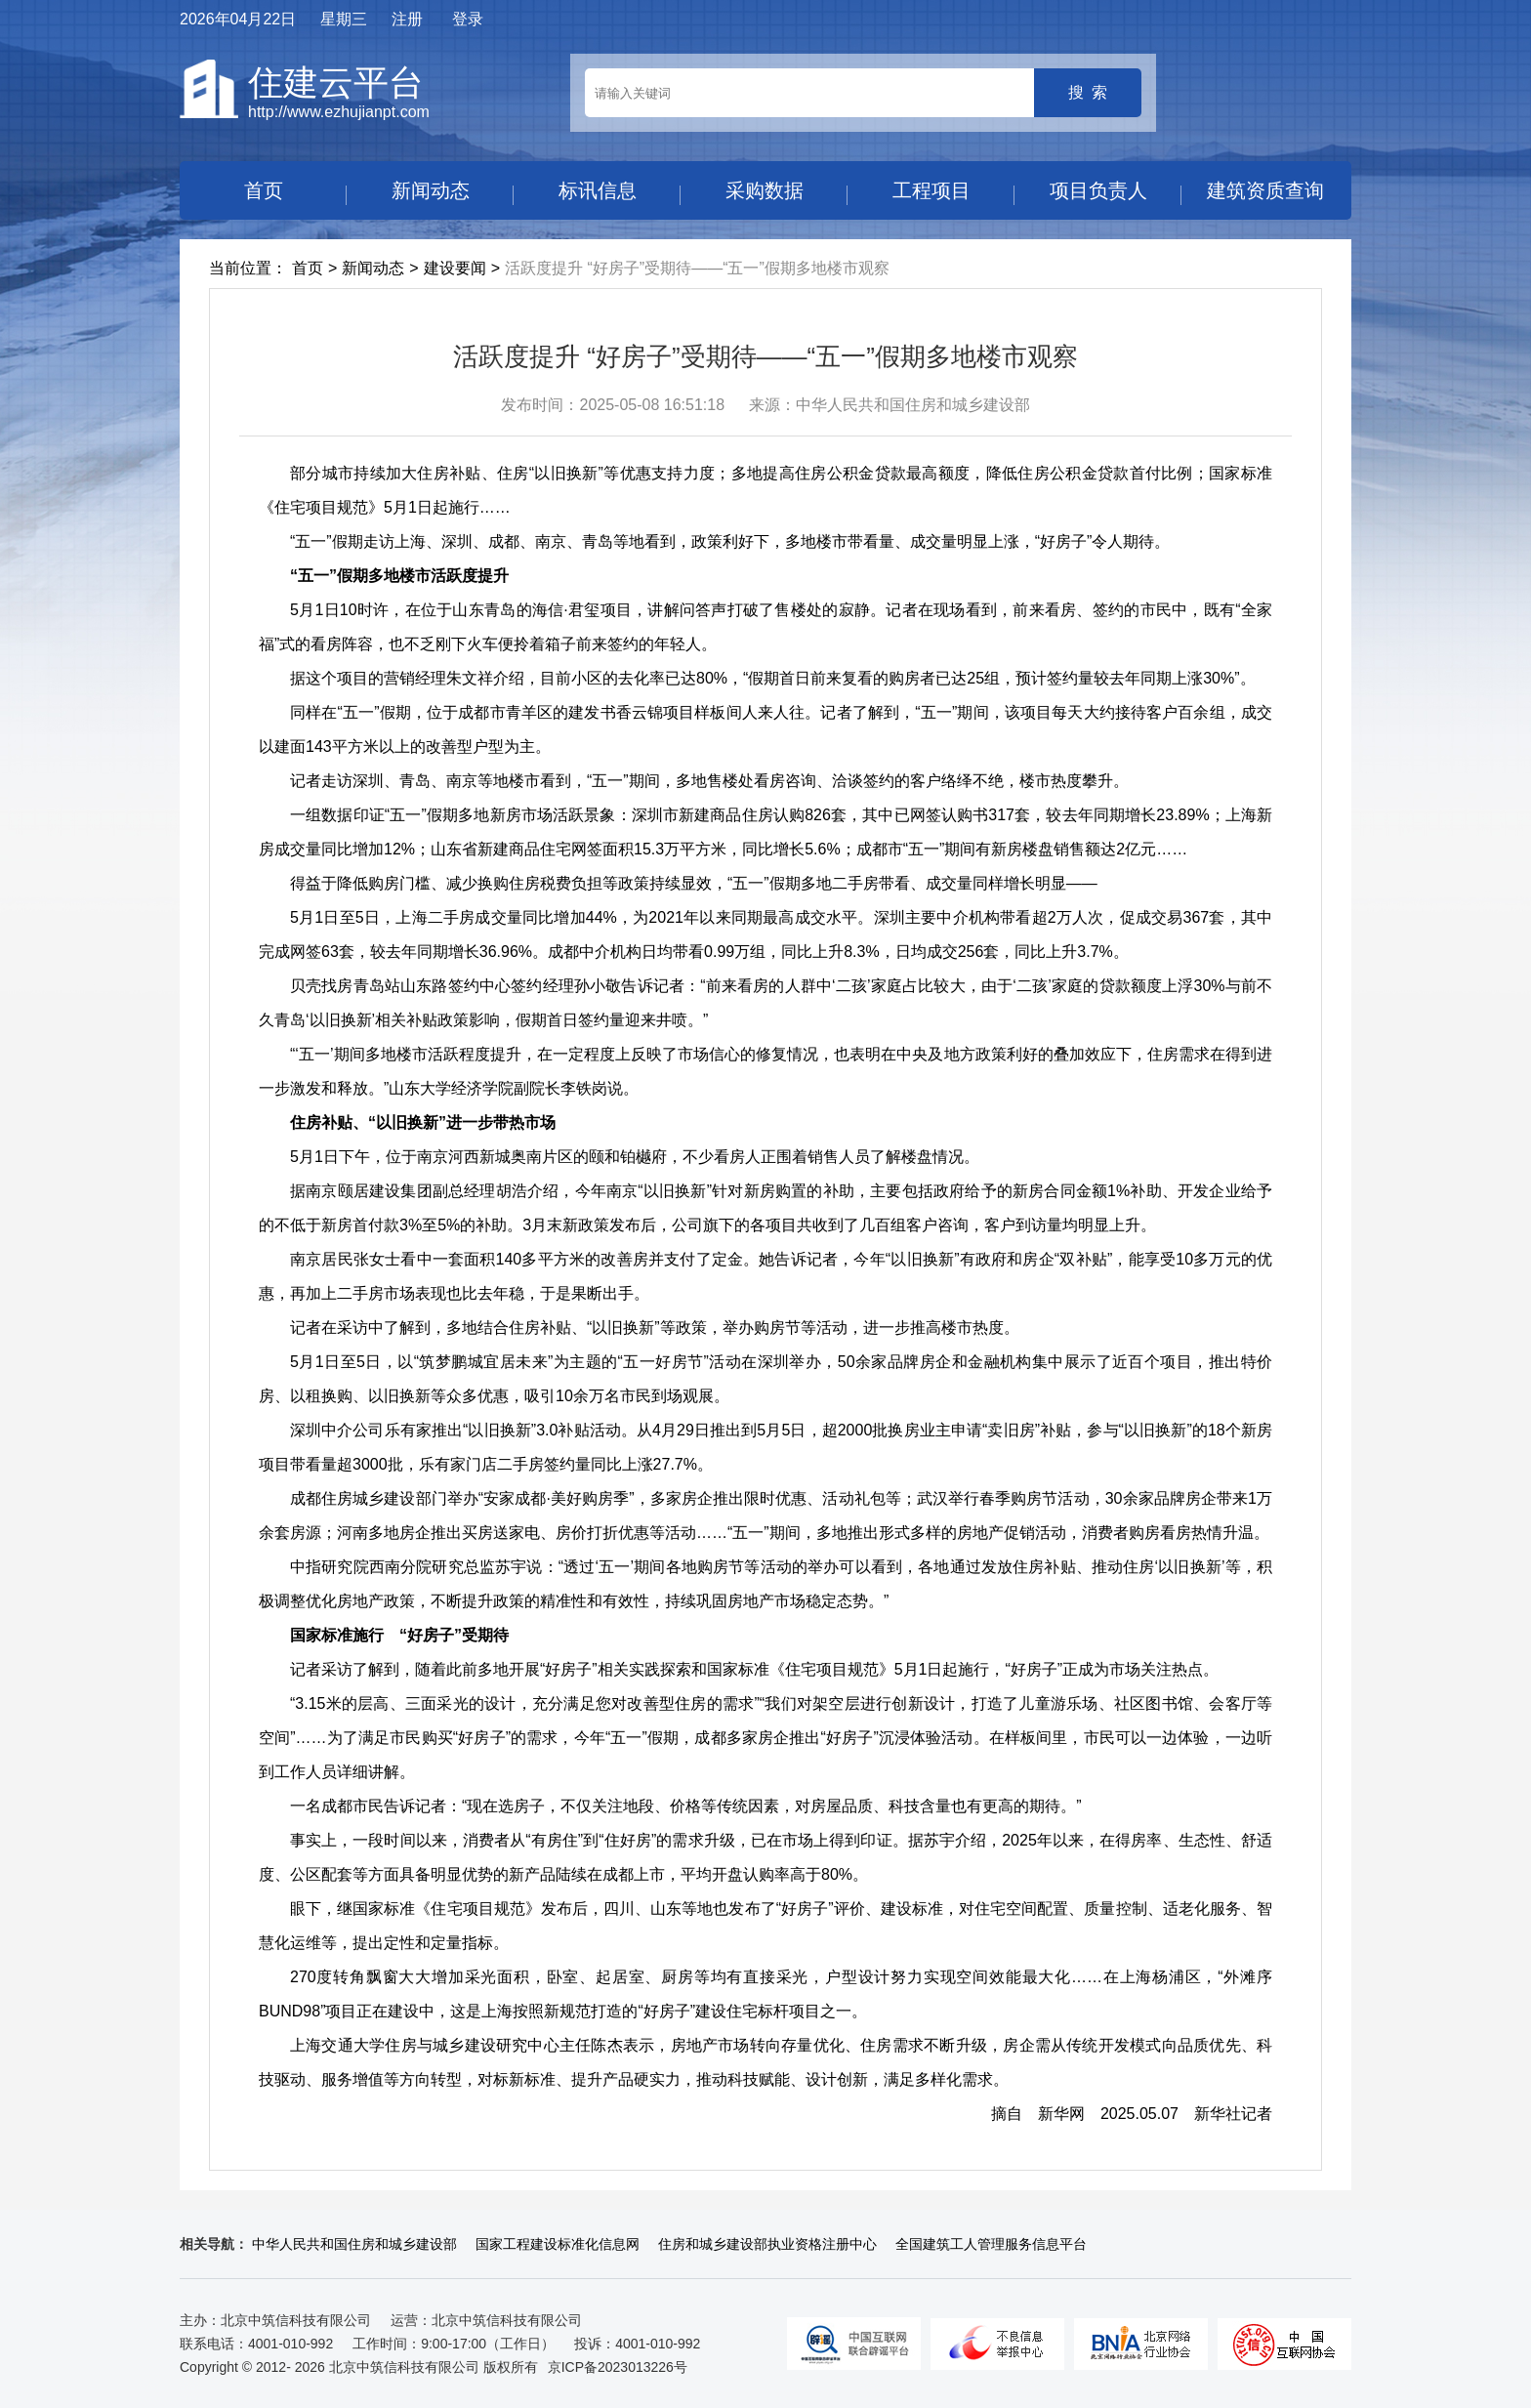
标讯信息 (598, 190)
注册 (407, 19)
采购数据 (764, 190)
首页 (263, 190)
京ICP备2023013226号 (617, 2367)
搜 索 (1088, 92)
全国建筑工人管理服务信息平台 (991, 2244)
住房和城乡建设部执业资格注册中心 (767, 2244)
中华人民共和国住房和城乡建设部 (354, 2244)
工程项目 (931, 190)
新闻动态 (431, 190)
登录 (467, 19)
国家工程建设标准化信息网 (558, 2244)
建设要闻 (455, 268)
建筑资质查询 (1265, 190)
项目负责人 (1098, 190)
